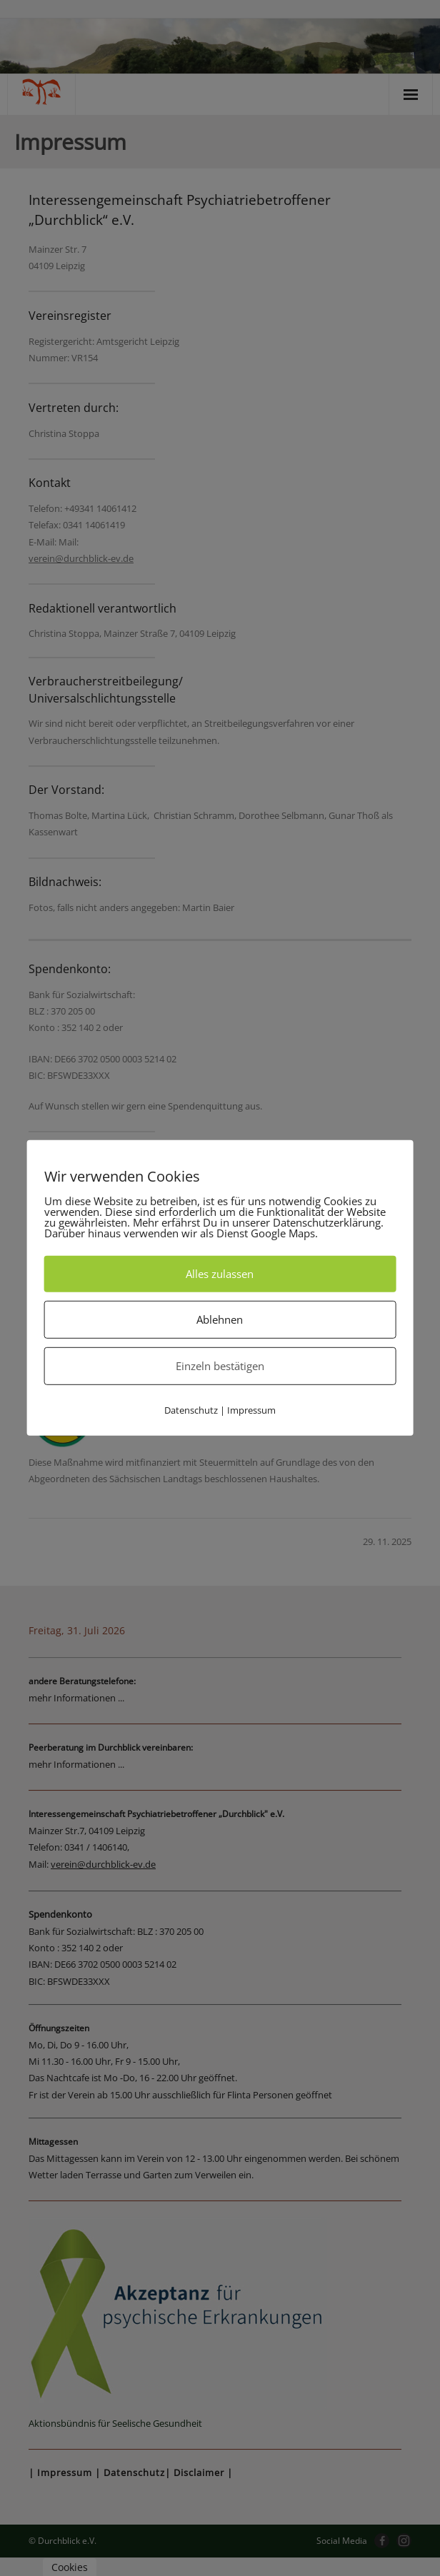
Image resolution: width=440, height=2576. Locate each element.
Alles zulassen (220, 1274)
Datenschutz (191, 1410)
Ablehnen (219, 1319)
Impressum (251, 1410)
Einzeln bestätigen (220, 1366)
